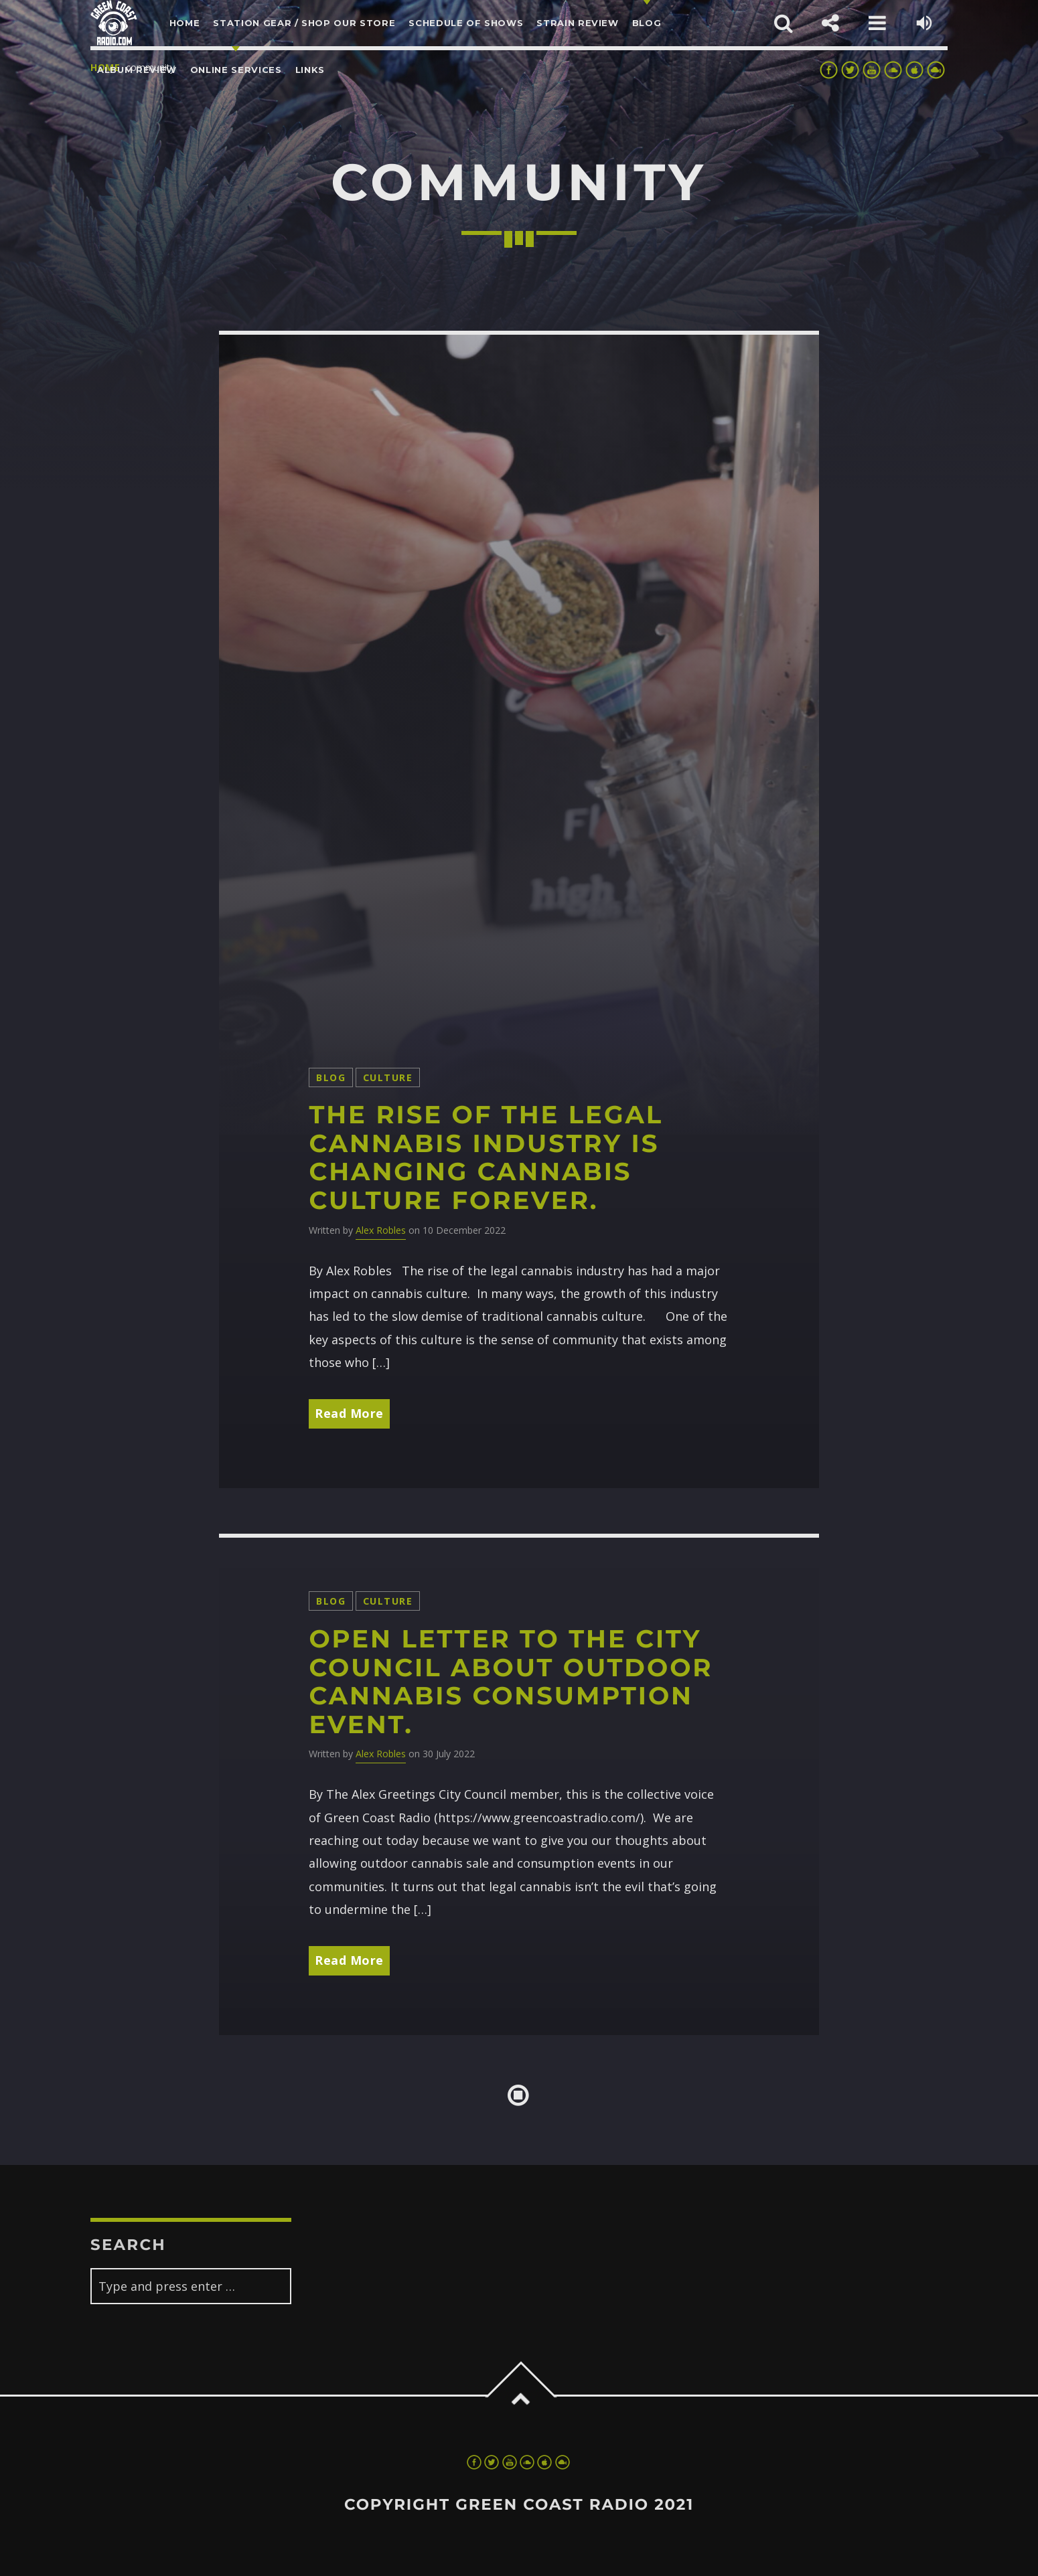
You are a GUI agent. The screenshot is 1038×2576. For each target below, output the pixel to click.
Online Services (236, 69)
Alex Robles (381, 1230)
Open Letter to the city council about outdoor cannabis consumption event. (511, 1682)
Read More (349, 1413)
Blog (331, 1077)
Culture (388, 1077)
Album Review (137, 69)
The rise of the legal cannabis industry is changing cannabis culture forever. (486, 1158)
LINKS (310, 69)
